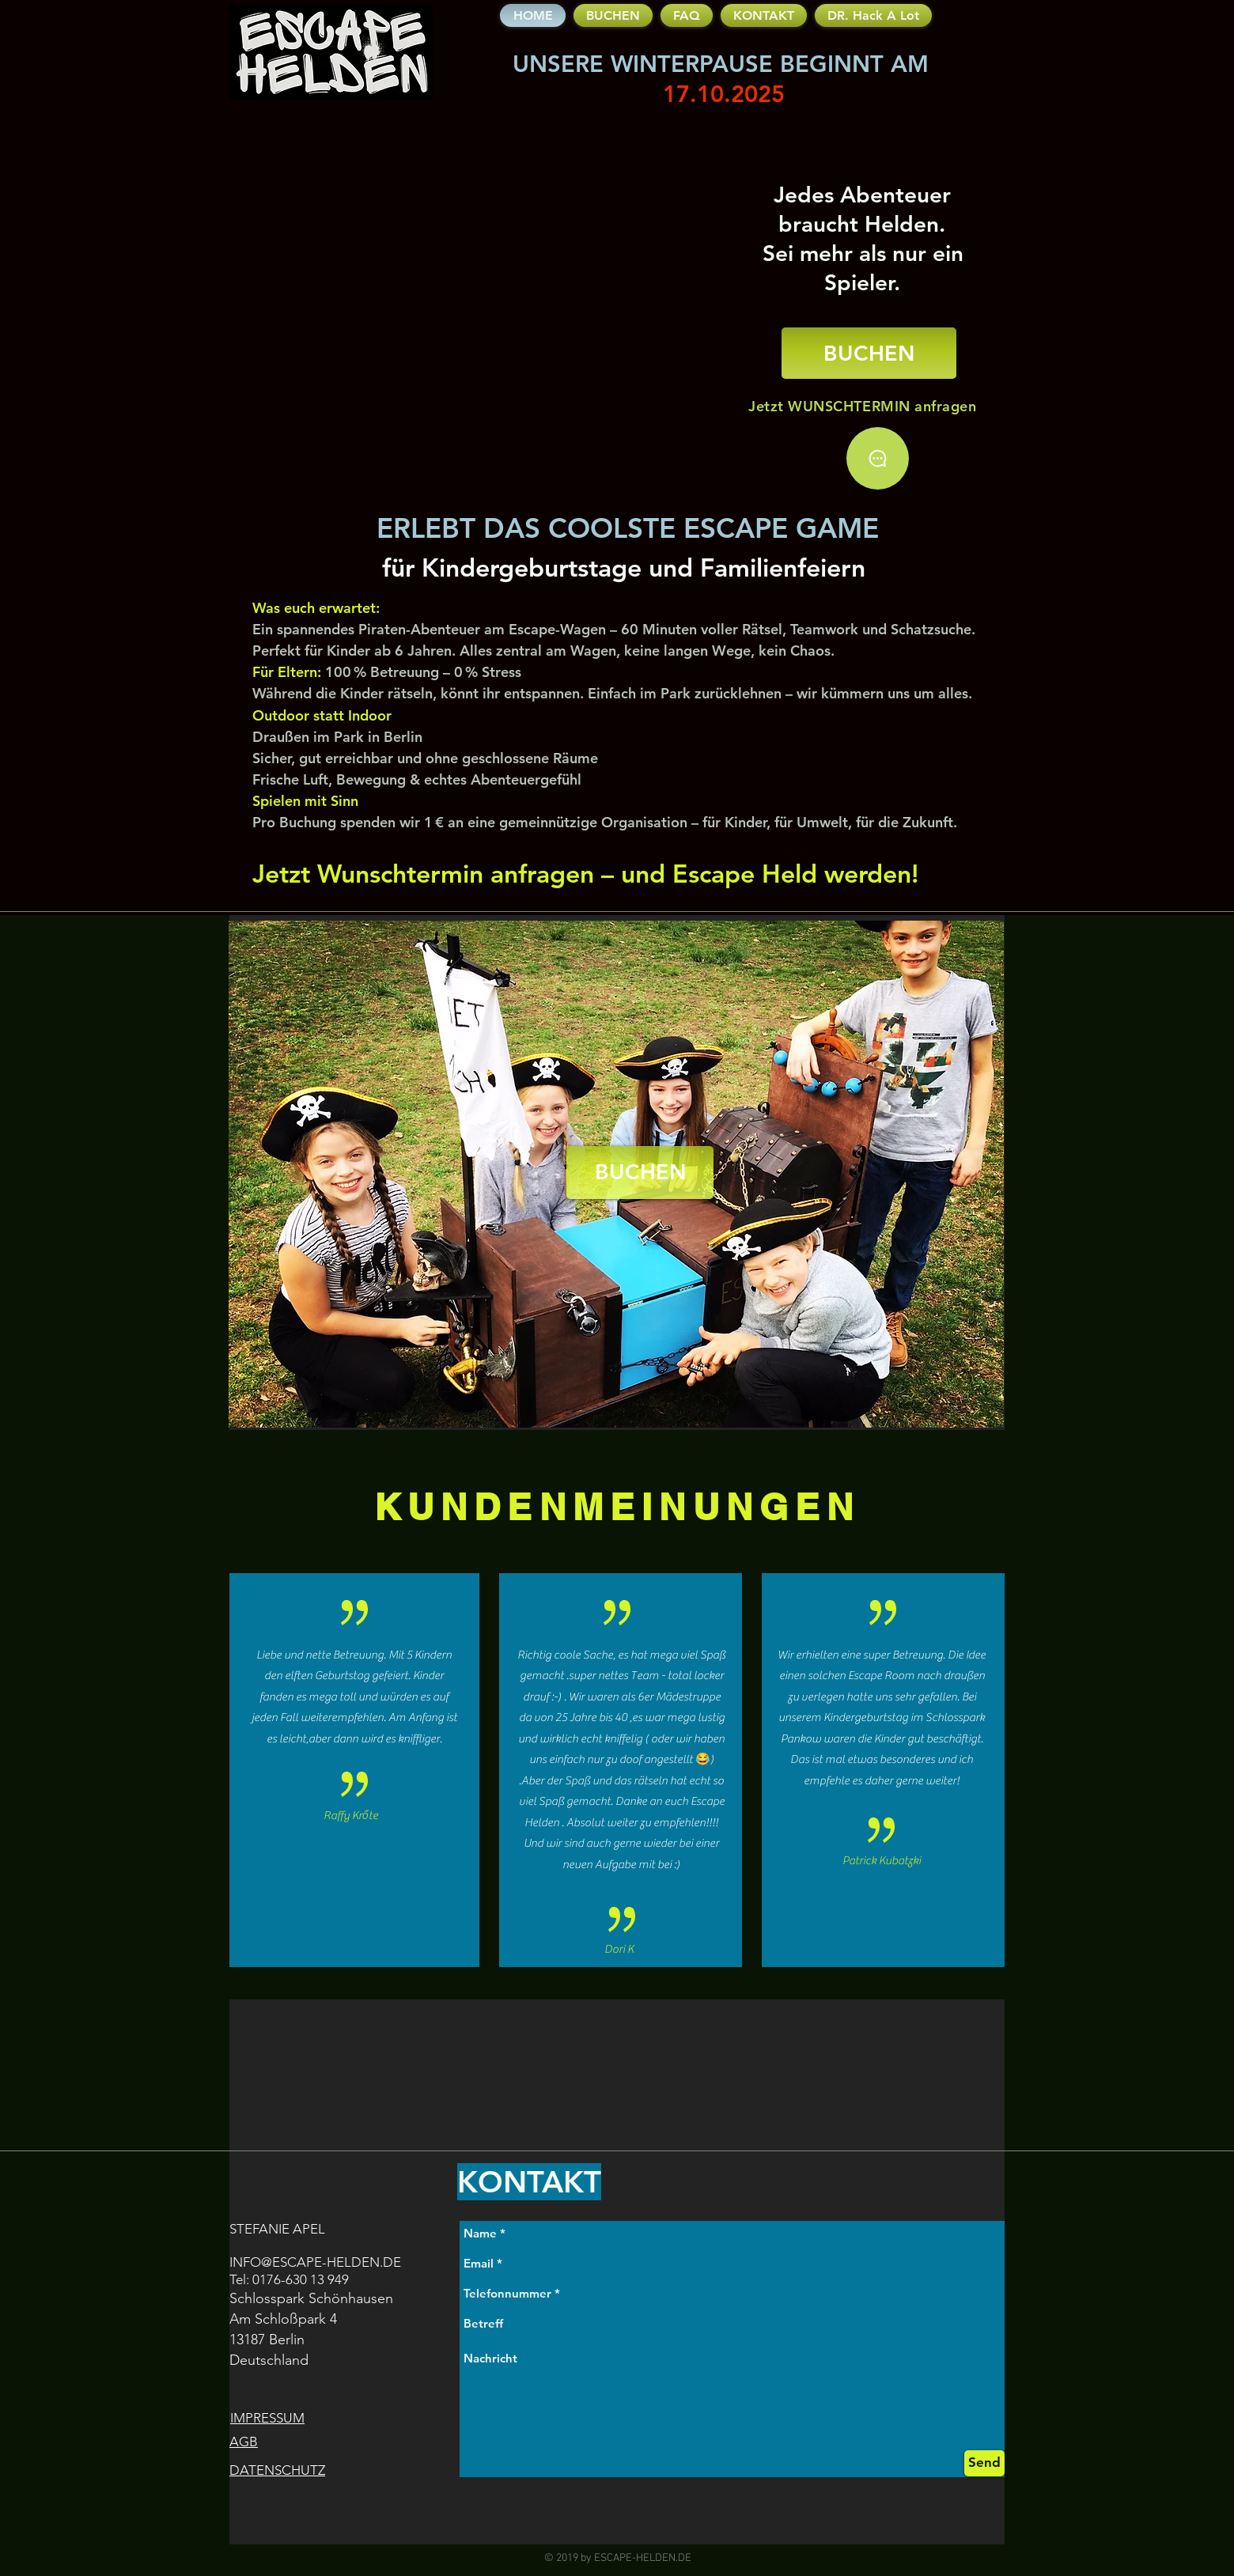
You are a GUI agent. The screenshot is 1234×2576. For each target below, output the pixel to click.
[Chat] (877, 458)
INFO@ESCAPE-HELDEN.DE (315, 2262)
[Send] (984, 2463)
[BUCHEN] (869, 353)
